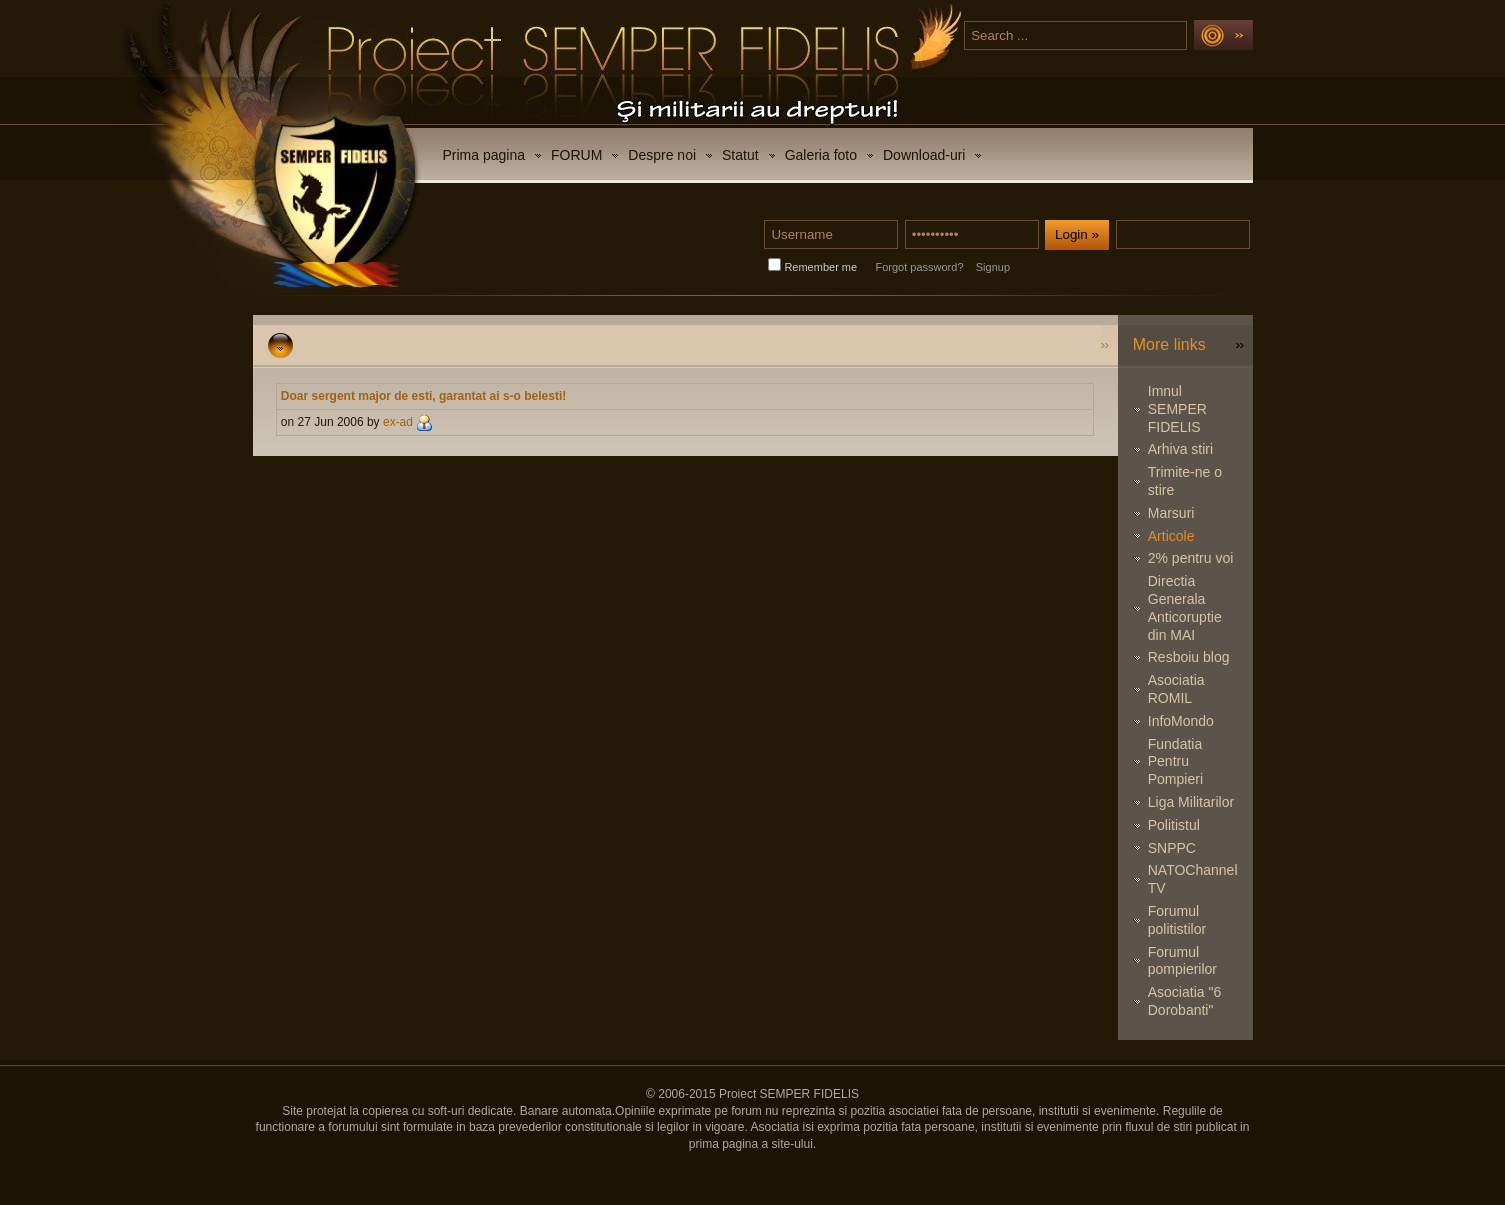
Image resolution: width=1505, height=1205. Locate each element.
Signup (993, 267)
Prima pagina (484, 155)
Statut (740, 155)
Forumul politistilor (1177, 920)
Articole (1171, 536)
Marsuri (1171, 513)
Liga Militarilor (1191, 802)
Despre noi (662, 155)
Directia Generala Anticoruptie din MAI (1185, 607)
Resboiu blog (1189, 657)
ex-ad (398, 422)
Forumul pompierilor (1182, 961)
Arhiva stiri (1180, 449)
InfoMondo (1181, 721)
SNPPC (1172, 848)
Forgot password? (919, 267)
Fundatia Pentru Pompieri (1175, 762)
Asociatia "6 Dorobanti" (1184, 1001)
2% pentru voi (1191, 558)
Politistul (1174, 825)
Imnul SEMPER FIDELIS (1177, 409)
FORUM (576, 155)
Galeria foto (821, 155)
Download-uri (924, 155)
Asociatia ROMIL (1176, 689)
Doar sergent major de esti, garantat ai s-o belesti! (423, 396)
